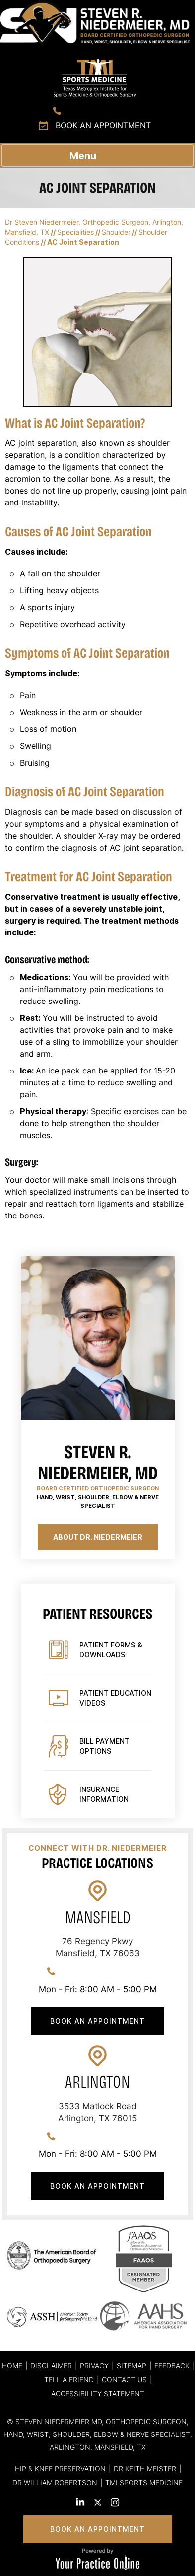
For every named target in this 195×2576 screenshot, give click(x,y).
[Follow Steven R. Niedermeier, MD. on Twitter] (97, 2504)
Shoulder (116, 232)
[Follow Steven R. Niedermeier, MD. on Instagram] (115, 2504)
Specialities (75, 232)
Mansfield (97, 1917)
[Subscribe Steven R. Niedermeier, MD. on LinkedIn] (80, 2503)
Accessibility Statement (97, 2393)
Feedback (172, 2365)
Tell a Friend (69, 2379)
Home (12, 2365)
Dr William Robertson (54, 2482)
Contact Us (124, 2379)
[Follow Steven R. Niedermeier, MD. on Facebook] (62, 2503)
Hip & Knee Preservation (60, 2468)
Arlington (97, 2082)
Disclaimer (51, 2365)
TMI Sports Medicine (144, 2482)
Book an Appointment (103, 125)
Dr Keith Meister (145, 2468)
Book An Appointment (97, 2021)
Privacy (94, 2365)
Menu (95, 155)
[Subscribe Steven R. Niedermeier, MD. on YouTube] (132, 2504)
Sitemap (131, 2365)
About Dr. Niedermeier (97, 1537)
